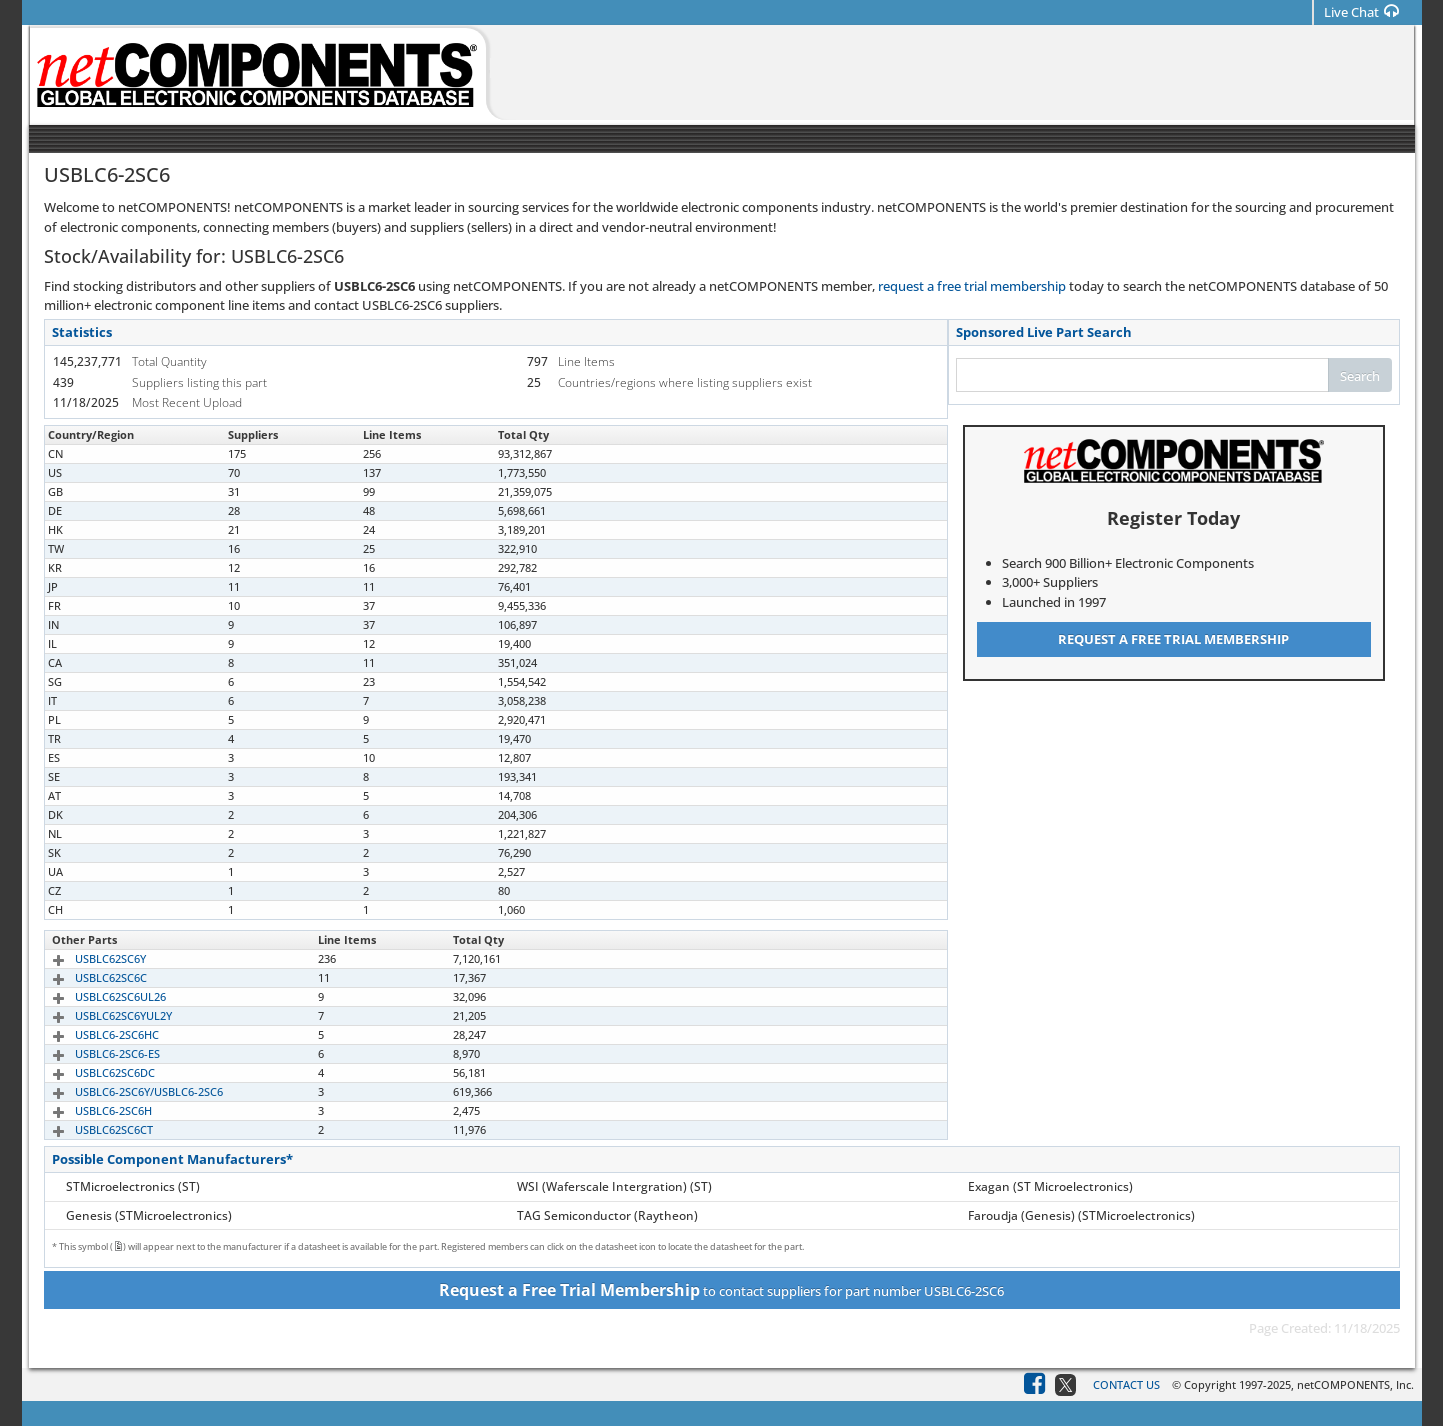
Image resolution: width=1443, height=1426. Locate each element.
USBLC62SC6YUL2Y (100, 1015)
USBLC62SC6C (88, 977)
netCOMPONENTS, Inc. (1355, 1384)
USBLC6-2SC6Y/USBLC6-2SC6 (126, 1091)
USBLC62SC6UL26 (97, 996)
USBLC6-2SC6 (86, 453)
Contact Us (1126, 1384)
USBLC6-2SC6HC (94, 1034)
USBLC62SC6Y (87, 958)
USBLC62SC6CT (91, 1129)
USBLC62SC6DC (92, 1072)
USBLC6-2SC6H (90, 1110)
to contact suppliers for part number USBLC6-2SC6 (721, 1290)
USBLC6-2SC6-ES (94, 1053)
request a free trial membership (972, 286)
